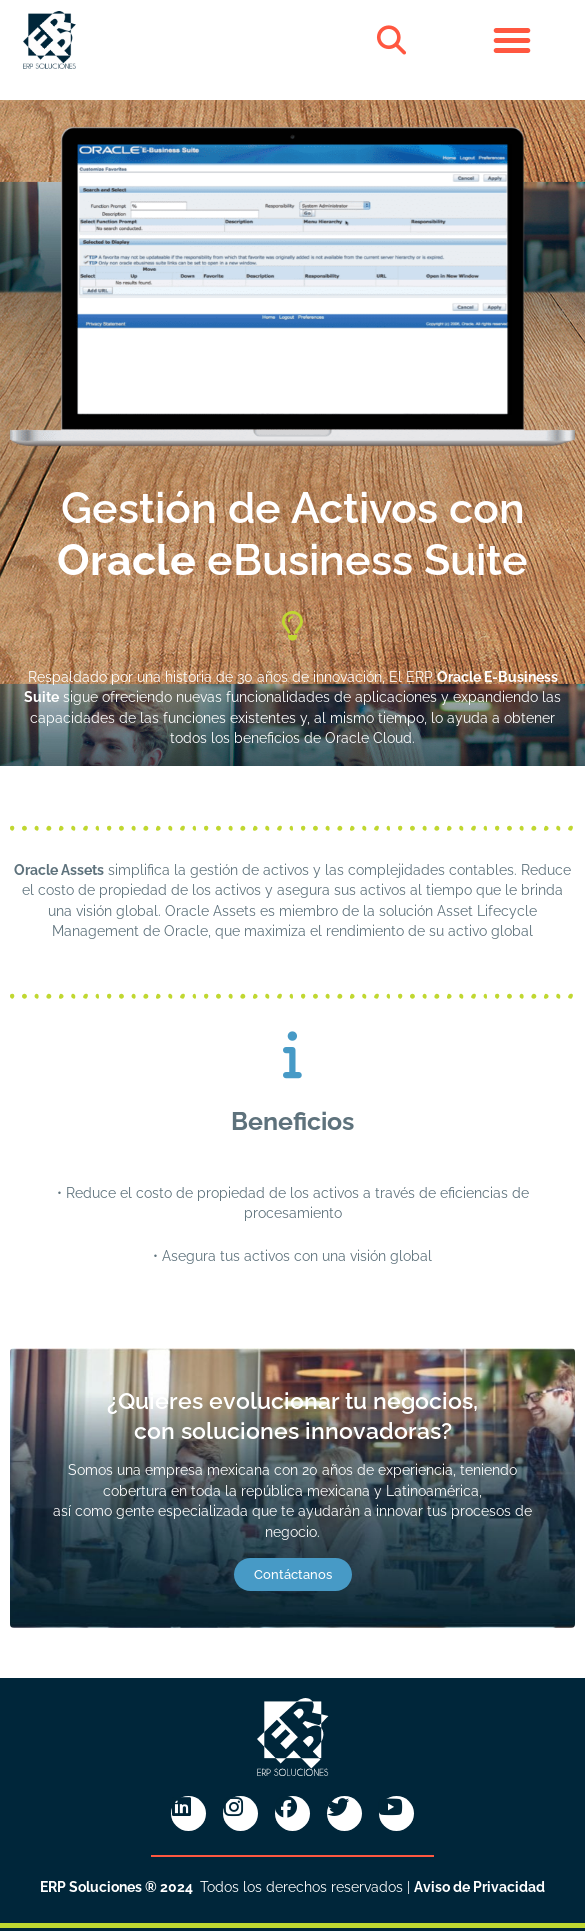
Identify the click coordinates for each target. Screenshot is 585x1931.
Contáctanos (293, 1574)
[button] (392, 40)
